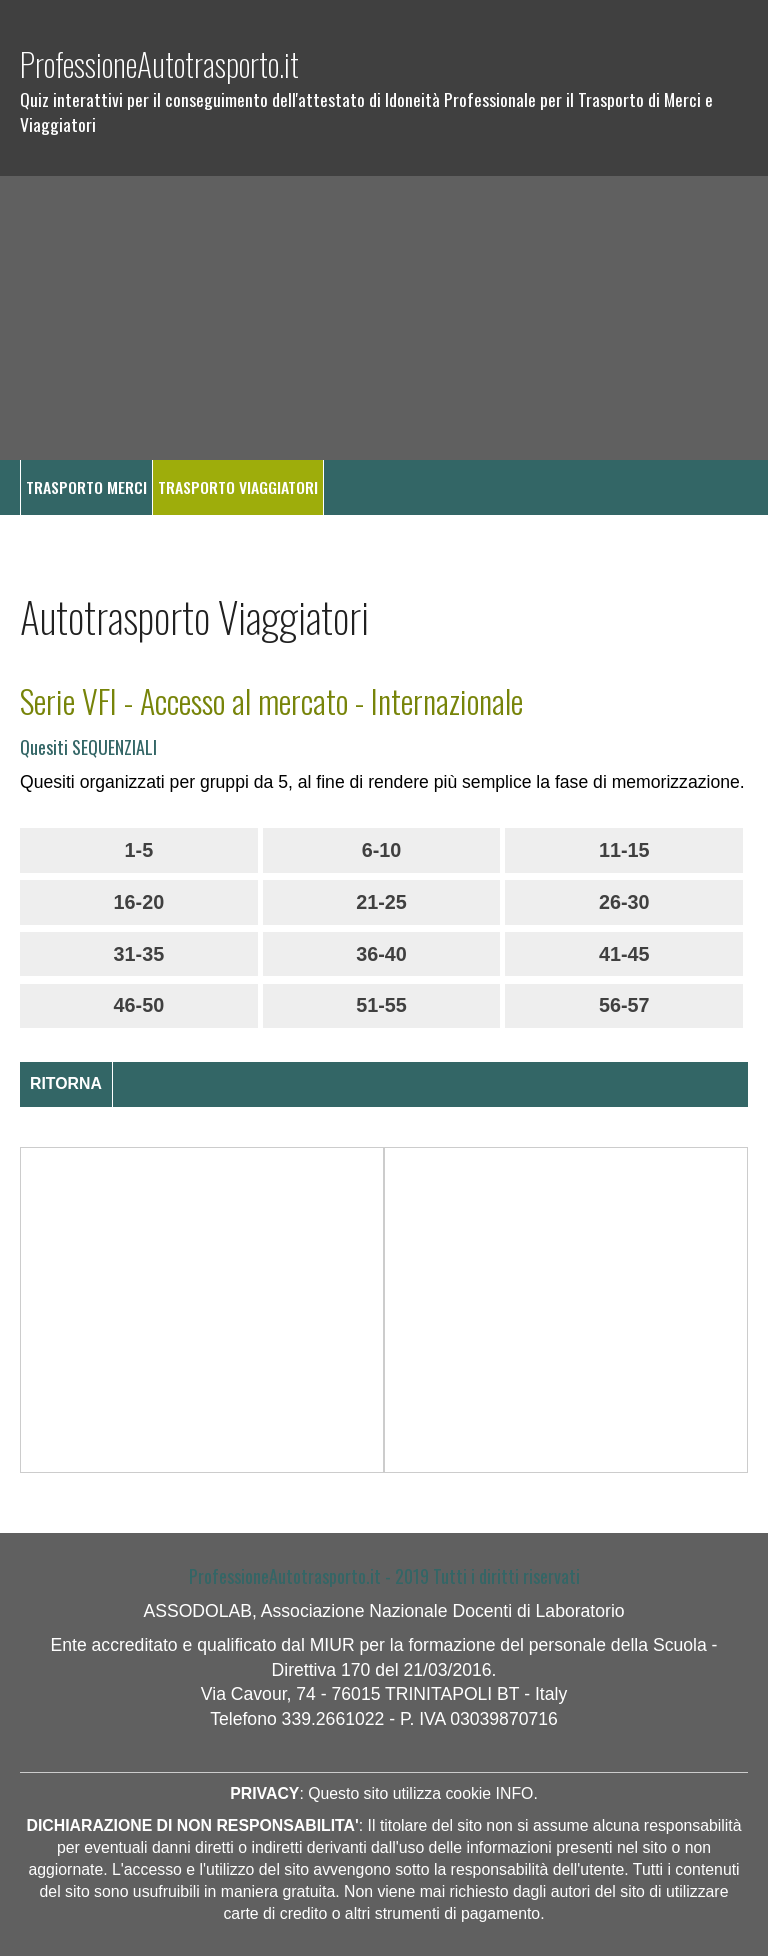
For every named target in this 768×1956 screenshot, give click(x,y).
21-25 (381, 902)
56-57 (624, 1005)
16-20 (139, 902)
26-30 (624, 902)
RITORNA (66, 1083)
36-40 (381, 954)
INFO (515, 1793)
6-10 (382, 850)
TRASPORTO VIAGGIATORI (238, 487)
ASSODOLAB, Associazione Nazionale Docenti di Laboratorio (383, 1611)
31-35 (139, 954)
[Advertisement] (384, 318)
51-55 (381, 1005)
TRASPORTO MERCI (86, 487)
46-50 (139, 1005)
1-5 (139, 850)
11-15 (624, 850)
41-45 (624, 954)
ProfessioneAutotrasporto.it (159, 63)
